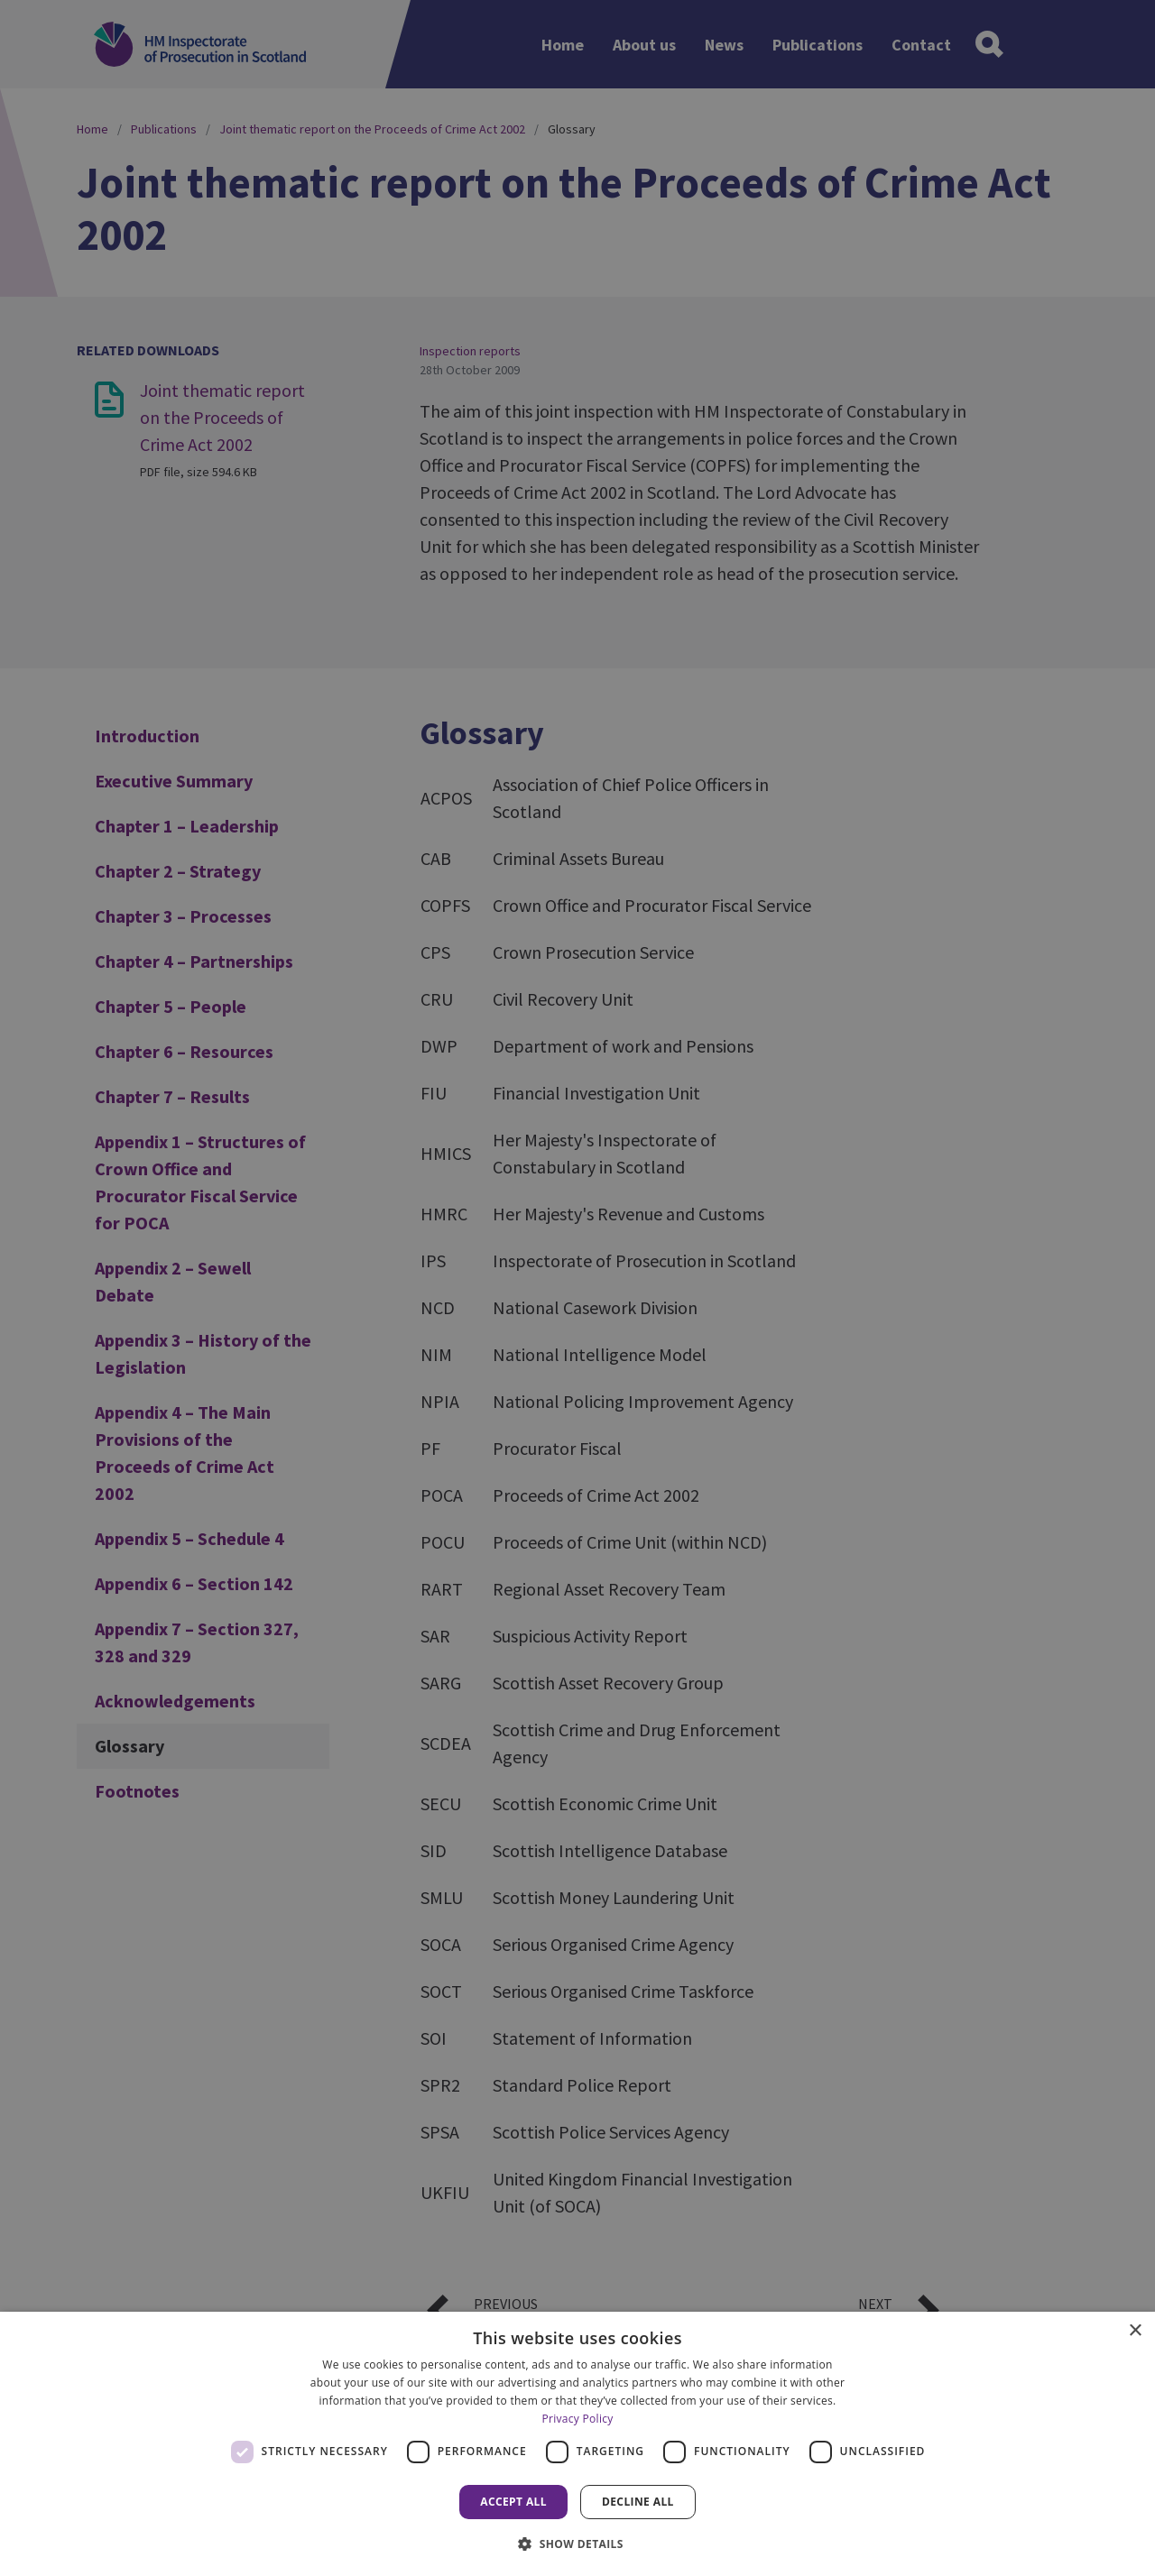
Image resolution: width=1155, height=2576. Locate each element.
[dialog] (577, 2444)
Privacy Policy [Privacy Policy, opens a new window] (577, 2418)
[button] (577, 2543)
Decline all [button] (638, 2501)
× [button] (1134, 2331)
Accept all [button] (513, 2501)
